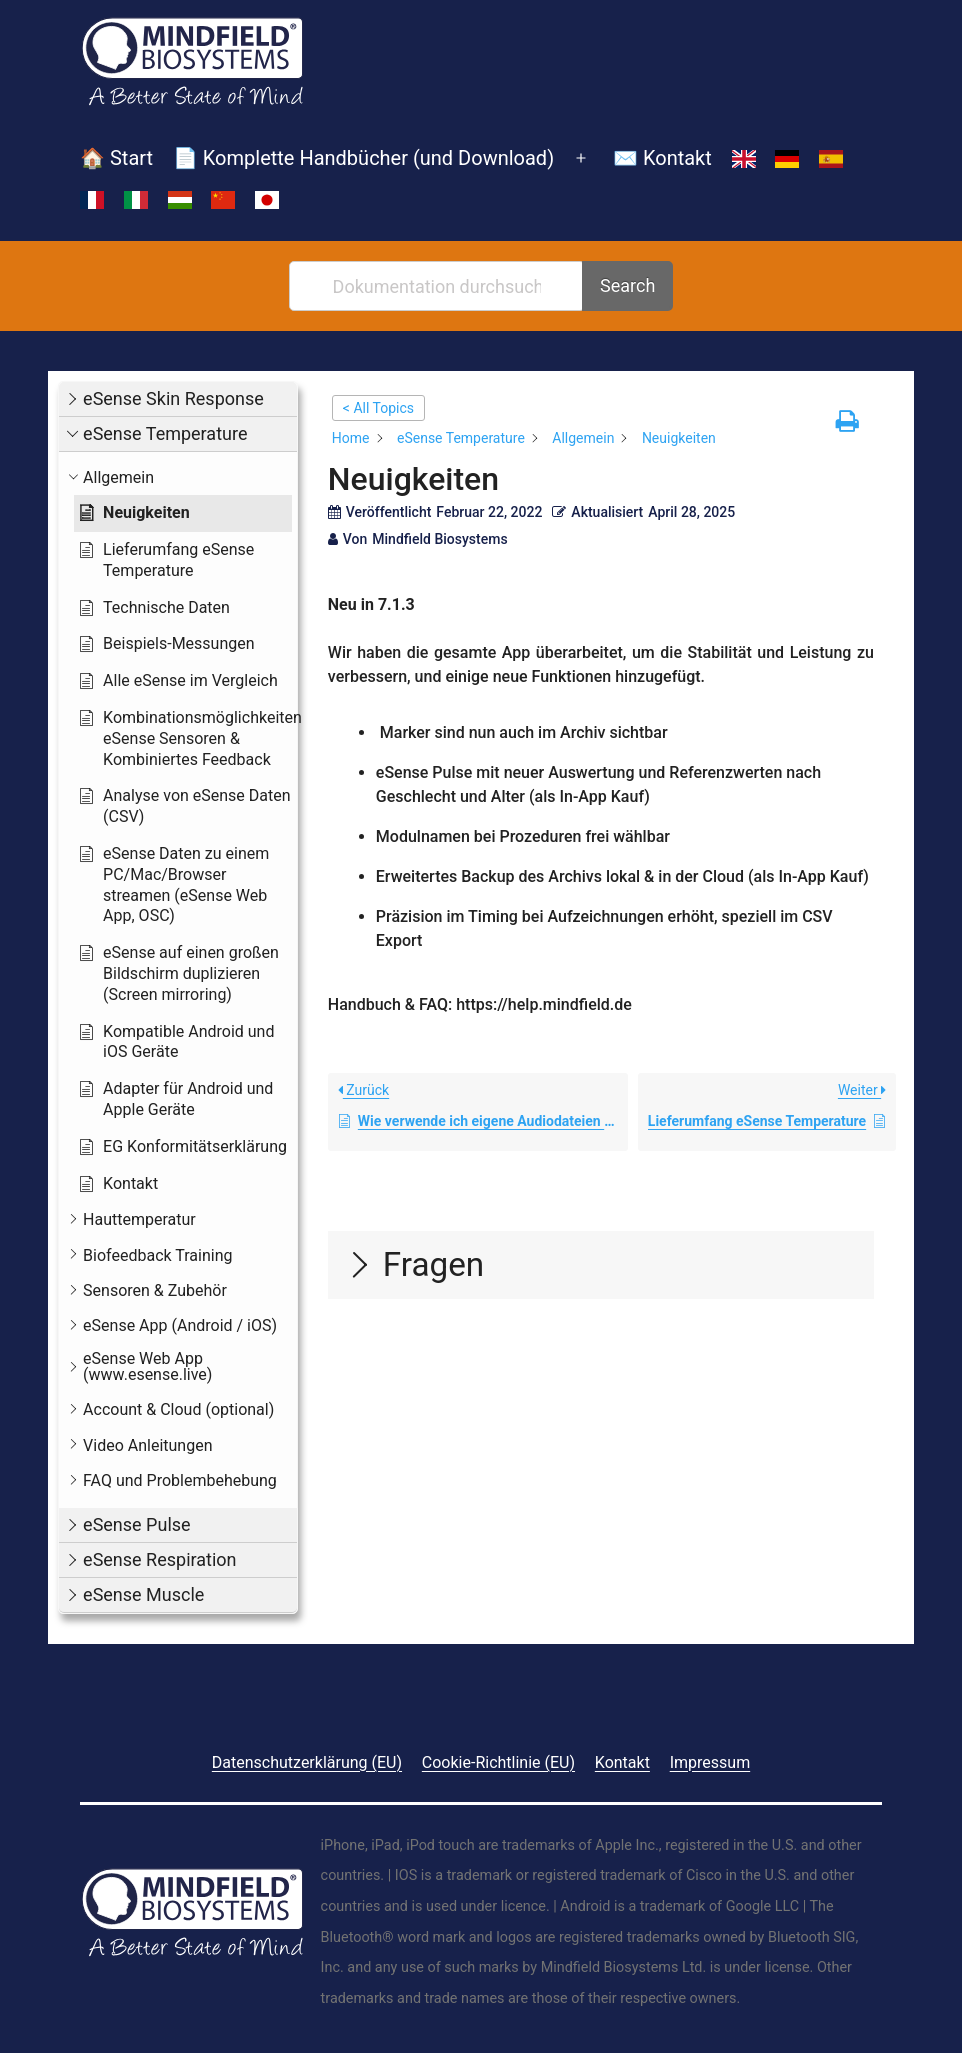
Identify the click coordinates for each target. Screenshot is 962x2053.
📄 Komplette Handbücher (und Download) (363, 158)
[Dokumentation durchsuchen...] (437, 286)
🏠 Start (116, 158)
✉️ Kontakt (662, 158)
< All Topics (378, 408)
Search (627, 285)
